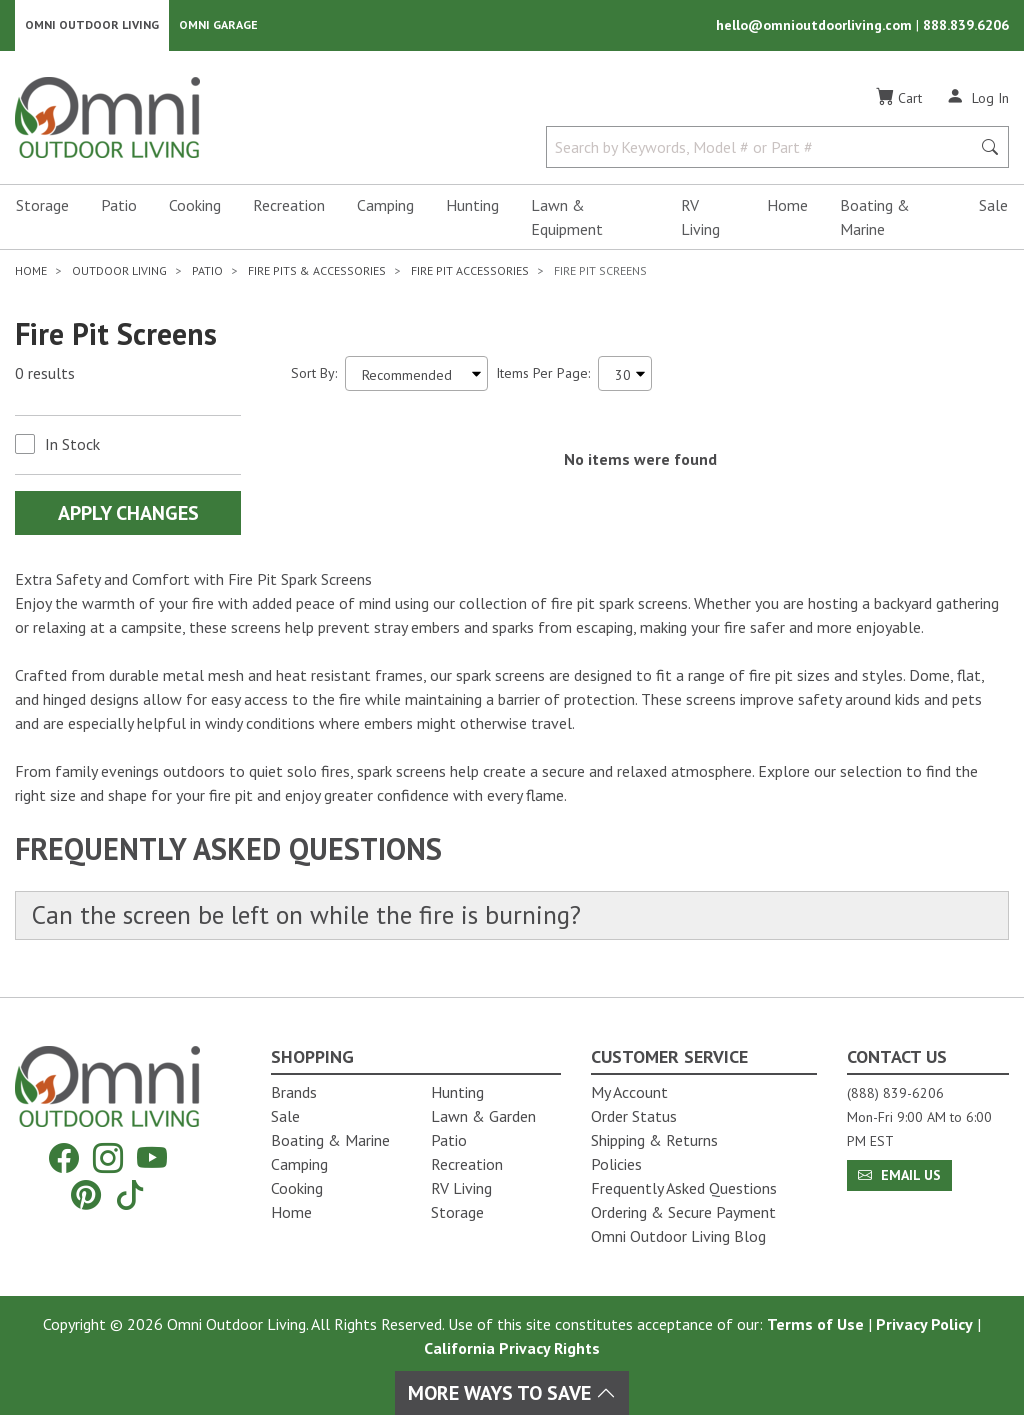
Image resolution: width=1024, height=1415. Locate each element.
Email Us (899, 1175)
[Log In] (977, 98)
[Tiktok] (130, 1194)
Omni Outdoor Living (92, 25)
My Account (629, 1092)
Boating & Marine (875, 218)
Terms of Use (815, 1324)
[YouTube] (152, 1158)
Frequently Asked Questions (684, 1188)
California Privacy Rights (512, 1348)
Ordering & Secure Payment (683, 1212)
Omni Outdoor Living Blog (678, 1236)
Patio (119, 206)
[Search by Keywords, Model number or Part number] (764, 148)
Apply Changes (128, 514)
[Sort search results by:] (416, 374)
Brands (294, 1092)
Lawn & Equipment (567, 218)
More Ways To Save (512, 1393)
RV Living (700, 218)
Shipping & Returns (654, 1140)
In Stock (72, 445)
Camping (385, 206)
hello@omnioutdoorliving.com (816, 26)
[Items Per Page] (625, 374)
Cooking (195, 206)
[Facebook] (64, 1158)
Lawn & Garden (483, 1116)
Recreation (289, 206)
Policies (616, 1164)
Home (787, 206)
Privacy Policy (924, 1324)
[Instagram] (108, 1158)
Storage (42, 206)
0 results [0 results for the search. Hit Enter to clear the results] (45, 375)
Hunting (472, 206)
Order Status (634, 1116)
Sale (993, 206)
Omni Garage (218, 25)
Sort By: (314, 374)
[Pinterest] (86, 1194)
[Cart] (899, 99)
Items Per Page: (543, 374)
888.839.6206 (966, 26)
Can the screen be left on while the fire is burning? (311, 916)
